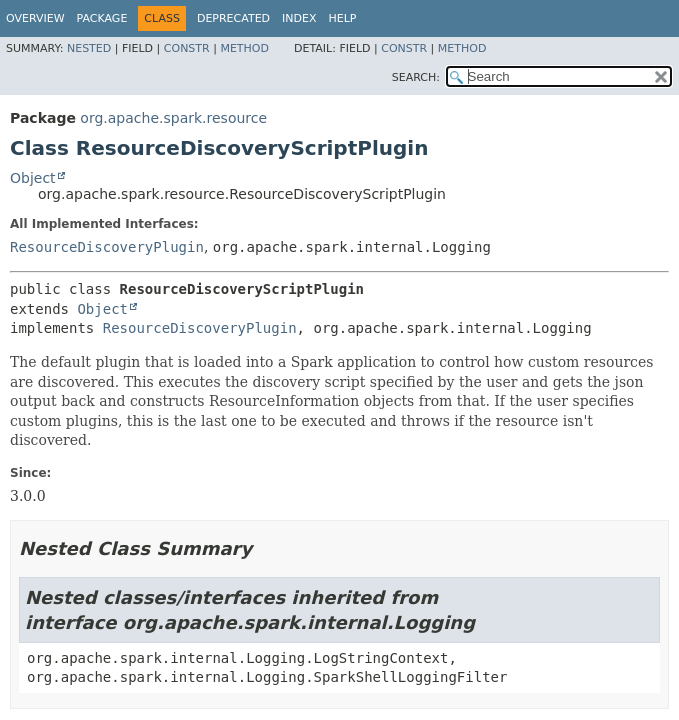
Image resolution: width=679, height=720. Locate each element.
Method (244, 48)
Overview (35, 18)
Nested (89, 48)
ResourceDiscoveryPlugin (107, 247)
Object (33, 178)
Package (102, 18)
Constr (187, 48)
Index (299, 18)
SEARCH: (416, 77)
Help (343, 18)
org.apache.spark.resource (173, 118)
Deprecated (233, 18)
